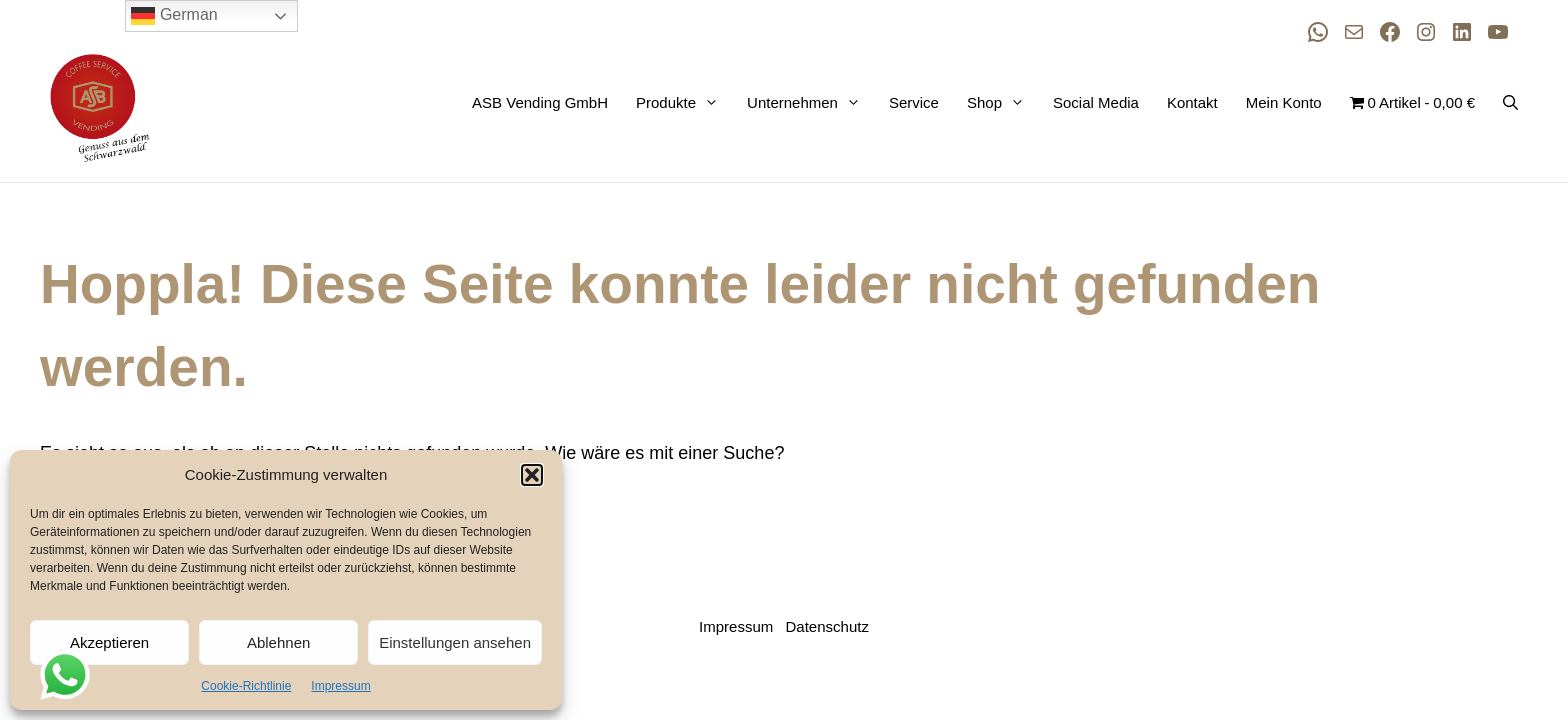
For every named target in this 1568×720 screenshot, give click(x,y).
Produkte (681, 103)
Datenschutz (827, 626)
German (174, 16)
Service (914, 102)
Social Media (1096, 102)
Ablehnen (278, 642)
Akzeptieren (109, 642)
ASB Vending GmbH (540, 102)
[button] (532, 475)
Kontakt (1192, 102)
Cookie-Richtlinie (246, 686)
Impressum (340, 686)
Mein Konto (1284, 102)
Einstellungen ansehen (455, 642)
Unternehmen (808, 103)
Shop (1000, 103)
